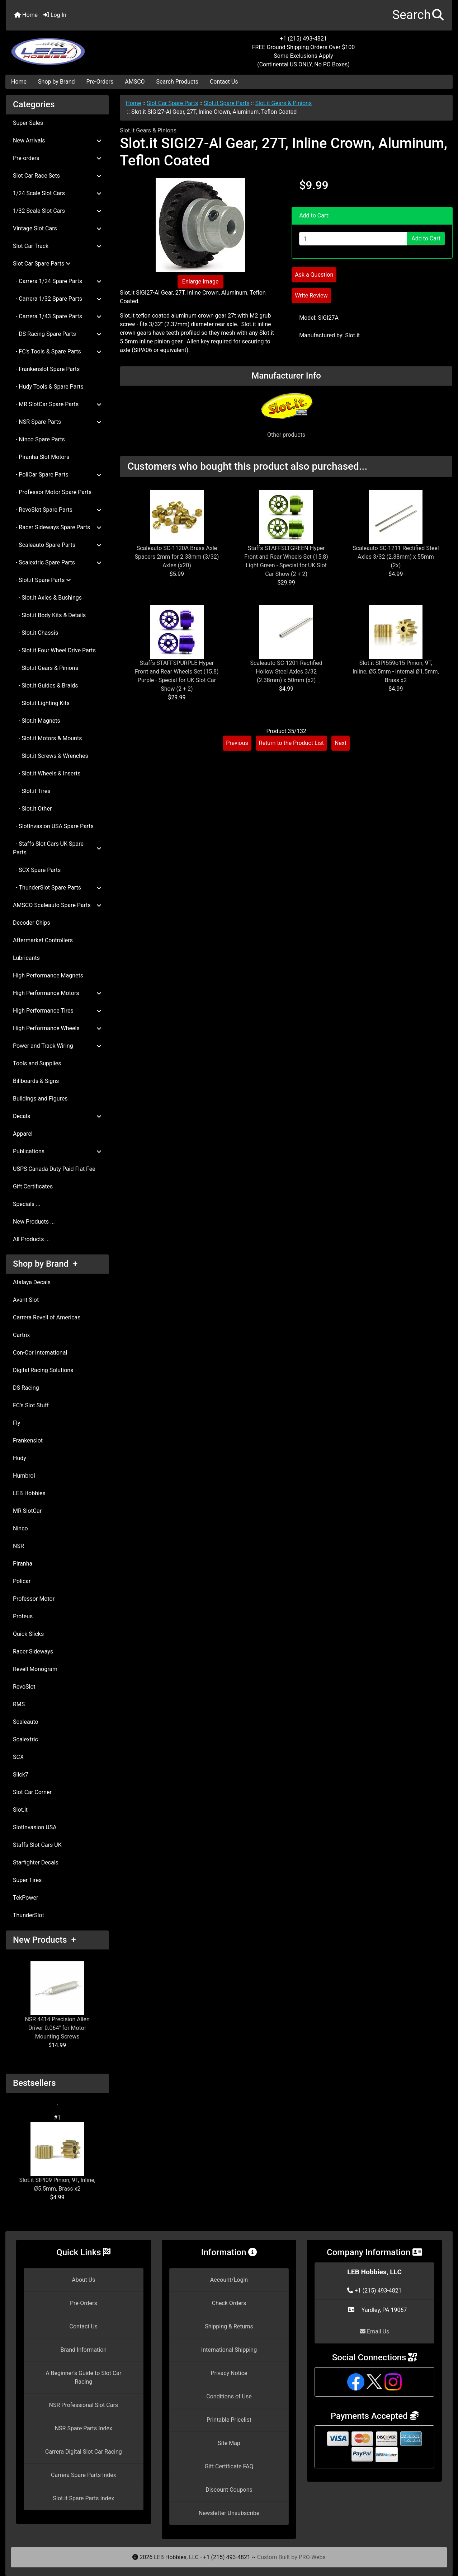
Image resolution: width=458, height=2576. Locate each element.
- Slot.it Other (32, 808)
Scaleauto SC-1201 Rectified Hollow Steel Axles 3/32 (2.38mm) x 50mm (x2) (286, 672)
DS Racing (26, 1387)
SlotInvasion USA (35, 1827)
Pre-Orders (100, 81)
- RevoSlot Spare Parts (57, 509)
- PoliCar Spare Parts (57, 474)
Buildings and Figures (40, 1098)
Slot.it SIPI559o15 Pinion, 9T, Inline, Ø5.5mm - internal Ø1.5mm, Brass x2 (396, 672)
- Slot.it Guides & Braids (45, 685)
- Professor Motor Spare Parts (52, 492)
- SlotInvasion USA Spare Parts (53, 826)
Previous (237, 743)
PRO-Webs (312, 2557)
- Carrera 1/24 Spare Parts (57, 281)
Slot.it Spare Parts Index (83, 2498)
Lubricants (26, 957)
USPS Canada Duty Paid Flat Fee (54, 1168)
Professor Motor (34, 1598)
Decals (57, 1116)
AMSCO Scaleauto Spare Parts (57, 905)
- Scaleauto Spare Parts (57, 544)
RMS (19, 1704)
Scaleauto (25, 1721)
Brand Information (83, 2349)
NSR (18, 1546)
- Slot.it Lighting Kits (41, 703)
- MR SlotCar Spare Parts (57, 404)
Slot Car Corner (32, 1792)
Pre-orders (57, 158)
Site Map (229, 2443)
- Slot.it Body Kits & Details (49, 615)
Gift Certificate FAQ (229, 2466)
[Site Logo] (80, 47)
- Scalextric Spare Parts (57, 562)
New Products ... (34, 1221)
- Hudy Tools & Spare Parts (48, 386)
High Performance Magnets (48, 975)
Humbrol (24, 1475)
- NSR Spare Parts (57, 421)
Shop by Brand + (45, 1264)
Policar (21, 1581)
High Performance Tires (57, 1010)
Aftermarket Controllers (43, 940)
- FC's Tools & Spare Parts (57, 351)
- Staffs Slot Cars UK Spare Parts (57, 848)
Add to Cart (425, 238)
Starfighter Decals (35, 1862)
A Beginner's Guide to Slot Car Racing (83, 2377)
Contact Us (224, 81)
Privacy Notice (229, 2373)
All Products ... (31, 1239)
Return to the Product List (291, 743)
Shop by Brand (56, 81)
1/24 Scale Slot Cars (57, 193)
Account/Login (229, 2279)
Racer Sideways (33, 1651)
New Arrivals (57, 140)
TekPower (25, 1897)
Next (340, 743)
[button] (418, 15)
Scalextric (25, 1739)
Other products (286, 434)
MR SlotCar (27, 1510)
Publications (57, 1151)
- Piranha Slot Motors (41, 457)
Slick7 (20, 1774)
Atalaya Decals (32, 1282)
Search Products (177, 81)
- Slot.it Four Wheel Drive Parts (54, 650)
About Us (83, 2279)
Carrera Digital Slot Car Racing (83, 2451)
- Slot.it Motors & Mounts (47, 738)
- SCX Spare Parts (37, 870)
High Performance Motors (57, 993)
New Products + (44, 1940)
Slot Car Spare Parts (172, 103)
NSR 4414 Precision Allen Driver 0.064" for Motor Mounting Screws (57, 2000)
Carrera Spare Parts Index (83, 2475)
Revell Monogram (35, 1669)
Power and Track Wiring (57, 1045)
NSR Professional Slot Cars (83, 2405)
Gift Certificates (33, 1186)
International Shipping (229, 2349)
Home (26, 14)
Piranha (22, 1563)
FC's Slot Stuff (31, 1405)
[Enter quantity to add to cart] (353, 238)
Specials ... (27, 1204)
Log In (54, 14)
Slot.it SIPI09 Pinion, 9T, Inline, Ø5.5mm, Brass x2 (57, 2157)
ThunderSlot (28, 1915)
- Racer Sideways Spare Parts (57, 527)
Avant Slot (26, 1299)
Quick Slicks (28, 1633)
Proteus (23, 1616)
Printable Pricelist (229, 2419)
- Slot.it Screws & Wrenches (50, 755)
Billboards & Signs (36, 1081)
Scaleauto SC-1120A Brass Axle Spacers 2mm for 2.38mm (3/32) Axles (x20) (177, 557)
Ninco (20, 1528)
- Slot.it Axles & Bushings (47, 597)
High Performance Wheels (57, 1028)
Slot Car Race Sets (57, 175)
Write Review (311, 295)
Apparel (23, 1133)
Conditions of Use (228, 2396)
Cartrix (21, 1335)
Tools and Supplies (37, 1063)
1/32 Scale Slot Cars (57, 210)
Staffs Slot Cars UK (37, 1844)
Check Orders (229, 2303)
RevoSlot (24, 1686)
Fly (16, 1423)
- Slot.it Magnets (36, 720)
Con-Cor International (40, 1352)
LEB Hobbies (29, 1493)
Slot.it (20, 1809)
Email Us (374, 2331)
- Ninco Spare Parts (39, 439)
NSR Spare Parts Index (83, 2428)
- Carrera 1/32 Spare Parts (57, 298)
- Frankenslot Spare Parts (46, 369)
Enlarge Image (200, 281)
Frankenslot (28, 1440)
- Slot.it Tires (31, 791)
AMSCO (135, 81)
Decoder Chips (31, 922)
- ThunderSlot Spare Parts (57, 887)
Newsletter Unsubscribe (229, 2513)
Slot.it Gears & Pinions (283, 103)
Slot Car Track (57, 246)
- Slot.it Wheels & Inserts (47, 773)
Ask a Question (314, 274)
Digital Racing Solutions (43, 1370)
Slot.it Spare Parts (227, 103)
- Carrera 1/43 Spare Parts (57, 316)
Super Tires (27, 1880)
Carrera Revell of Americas (46, 1317)
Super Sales (28, 122)
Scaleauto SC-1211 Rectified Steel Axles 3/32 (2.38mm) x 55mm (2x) (396, 557)
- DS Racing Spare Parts (57, 333)
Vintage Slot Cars (57, 228)
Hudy (19, 1458)
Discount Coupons (229, 2489)
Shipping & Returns (229, 2326)
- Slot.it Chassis (35, 632)
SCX (18, 1757)
